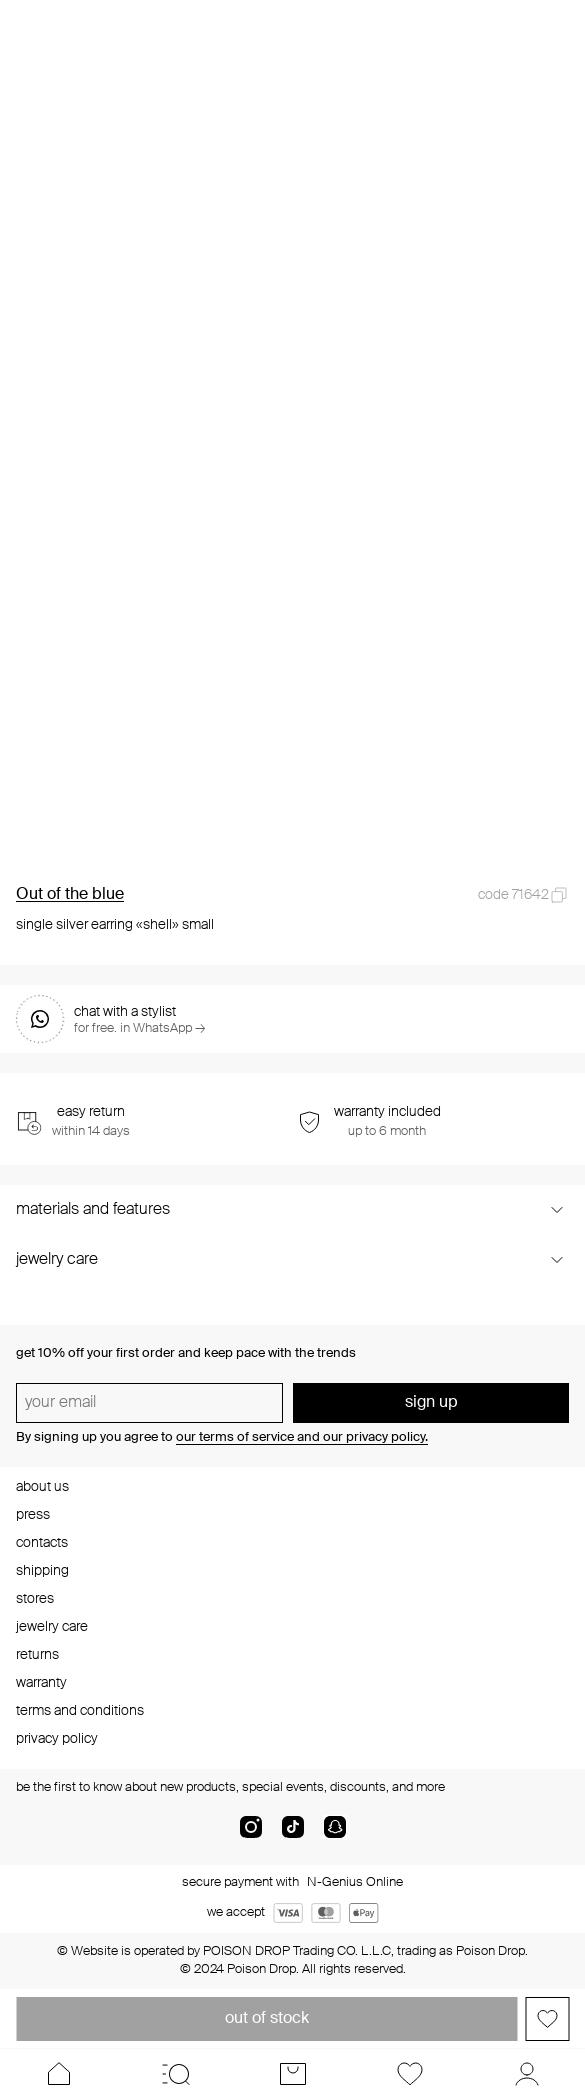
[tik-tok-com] (293, 1835)
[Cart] (292, 2074)
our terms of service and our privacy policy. (302, 1437)
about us (42, 1487)
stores (35, 1599)
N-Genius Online (355, 1882)
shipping (42, 1571)
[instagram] (251, 1835)
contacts (42, 1543)
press (33, 1515)
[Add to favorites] (547, 2019)
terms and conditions (80, 1711)
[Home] (58, 2074)
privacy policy (57, 1739)
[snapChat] (335, 1835)
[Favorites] (409, 2074)
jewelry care (52, 1627)
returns (37, 1655)
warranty (41, 1683)
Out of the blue (70, 895)
